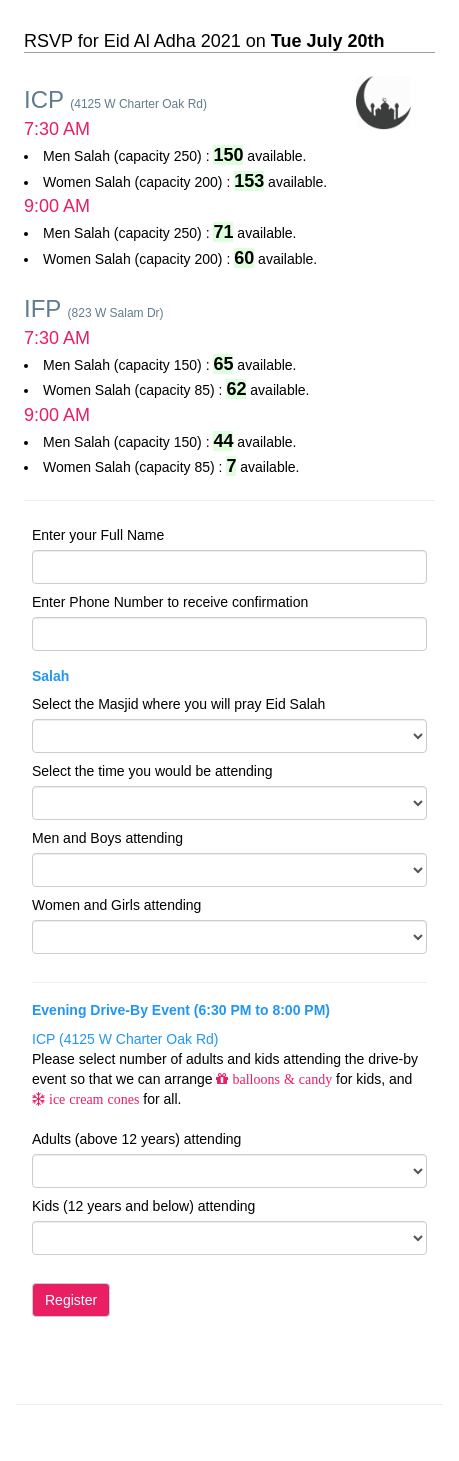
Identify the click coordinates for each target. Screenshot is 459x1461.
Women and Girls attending (116, 905)
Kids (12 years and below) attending (143, 1206)
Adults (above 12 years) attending (136, 1139)
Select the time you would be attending (152, 771)
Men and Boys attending (107, 838)
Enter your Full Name (98, 535)
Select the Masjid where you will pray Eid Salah (178, 704)
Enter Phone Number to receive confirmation (170, 602)
